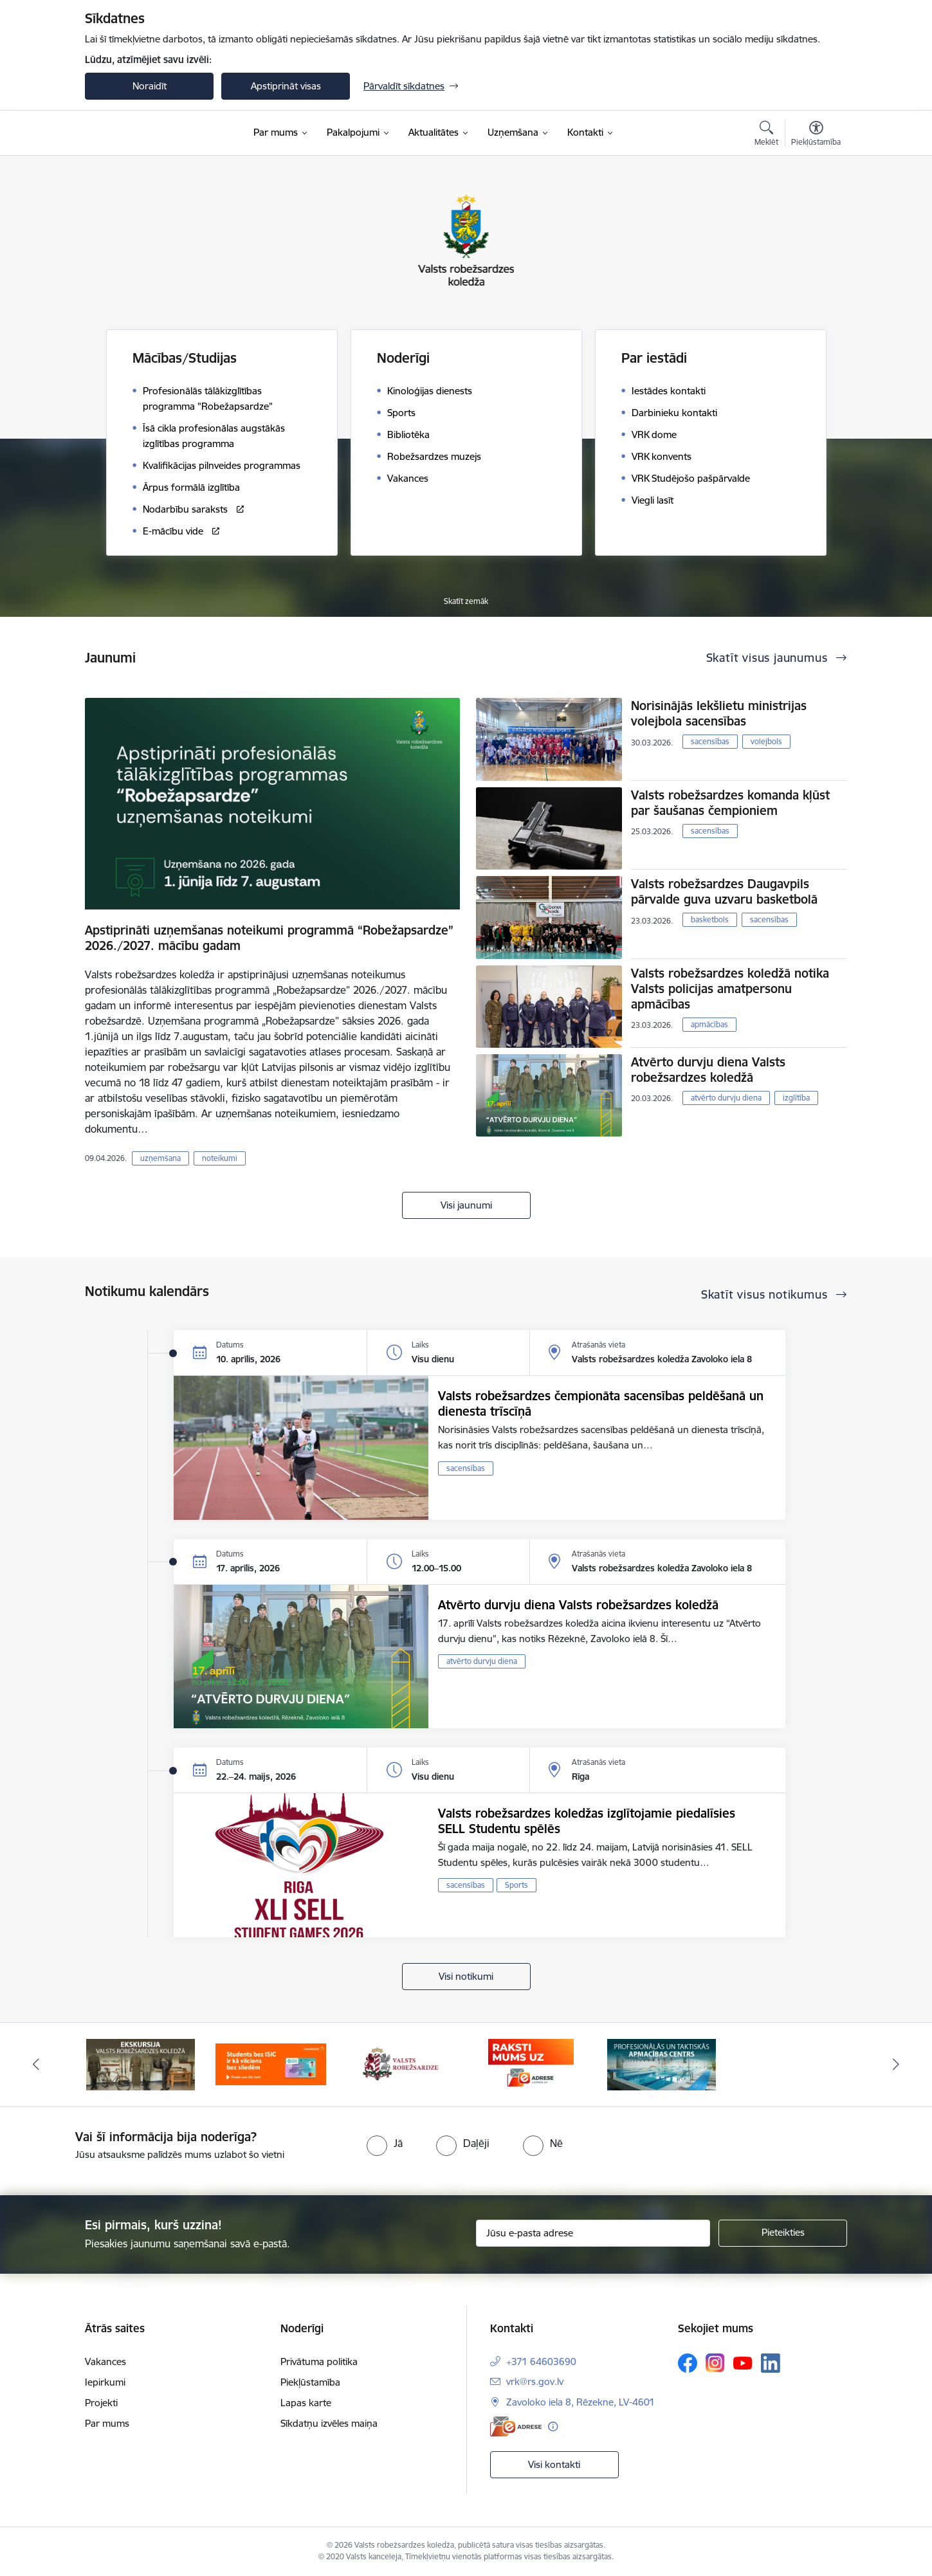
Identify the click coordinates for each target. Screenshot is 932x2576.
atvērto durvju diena (726, 1097)
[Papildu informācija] (553, 2426)
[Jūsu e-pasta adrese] (593, 2233)
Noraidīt (149, 86)
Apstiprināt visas (286, 86)
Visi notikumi (466, 1976)
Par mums (107, 2423)
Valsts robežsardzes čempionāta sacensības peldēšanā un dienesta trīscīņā (600, 1403)
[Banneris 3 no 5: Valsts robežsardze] (401, 2064)
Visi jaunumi (466, 1205)
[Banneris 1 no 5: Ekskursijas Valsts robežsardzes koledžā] (140, 2064)
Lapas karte (305, 2403)
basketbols (710, 919)
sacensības (710, 741)
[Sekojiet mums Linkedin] (770, 2363)
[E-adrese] (516, 2426)
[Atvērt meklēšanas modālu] (766, 135)
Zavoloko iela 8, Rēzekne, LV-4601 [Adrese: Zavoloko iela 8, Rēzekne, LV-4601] (580, 2402)
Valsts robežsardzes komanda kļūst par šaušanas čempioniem (730, 802)
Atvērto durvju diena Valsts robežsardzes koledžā (708, 1069)
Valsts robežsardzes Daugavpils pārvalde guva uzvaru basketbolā (724, 891)
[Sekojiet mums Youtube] (743, 2362)
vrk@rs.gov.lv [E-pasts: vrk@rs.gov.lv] (534, 2381)
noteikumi (219, 1158)
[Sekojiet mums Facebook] (687, 2363)
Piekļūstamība (310, 2382)
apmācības (709, 1024)
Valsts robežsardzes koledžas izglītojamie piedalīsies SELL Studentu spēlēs (586, 1820)
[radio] (385, 2143)
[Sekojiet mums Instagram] (715, 2362)
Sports (516, 1885)
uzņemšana (160, 1158)
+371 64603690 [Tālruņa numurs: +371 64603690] (541, 2361)
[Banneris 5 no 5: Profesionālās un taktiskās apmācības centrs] (661, 2064)
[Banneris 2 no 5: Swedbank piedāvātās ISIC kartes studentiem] (271, 2064)
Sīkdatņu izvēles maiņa (329, 2423)
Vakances (105, 2361)
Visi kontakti (554, 2464)
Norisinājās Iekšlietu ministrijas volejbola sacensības (719, 713)
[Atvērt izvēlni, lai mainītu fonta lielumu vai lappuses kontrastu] (816, 135)
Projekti (101, 2403)
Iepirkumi (105, 2382)
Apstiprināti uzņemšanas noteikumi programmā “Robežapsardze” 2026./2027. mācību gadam (269, 937)
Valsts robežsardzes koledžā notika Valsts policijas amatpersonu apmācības (730, 988)
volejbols (766, 741)
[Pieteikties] (782, 2233)
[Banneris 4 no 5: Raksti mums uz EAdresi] (531, 2064)
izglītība (796, 1097)
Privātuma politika (319, 2361)
